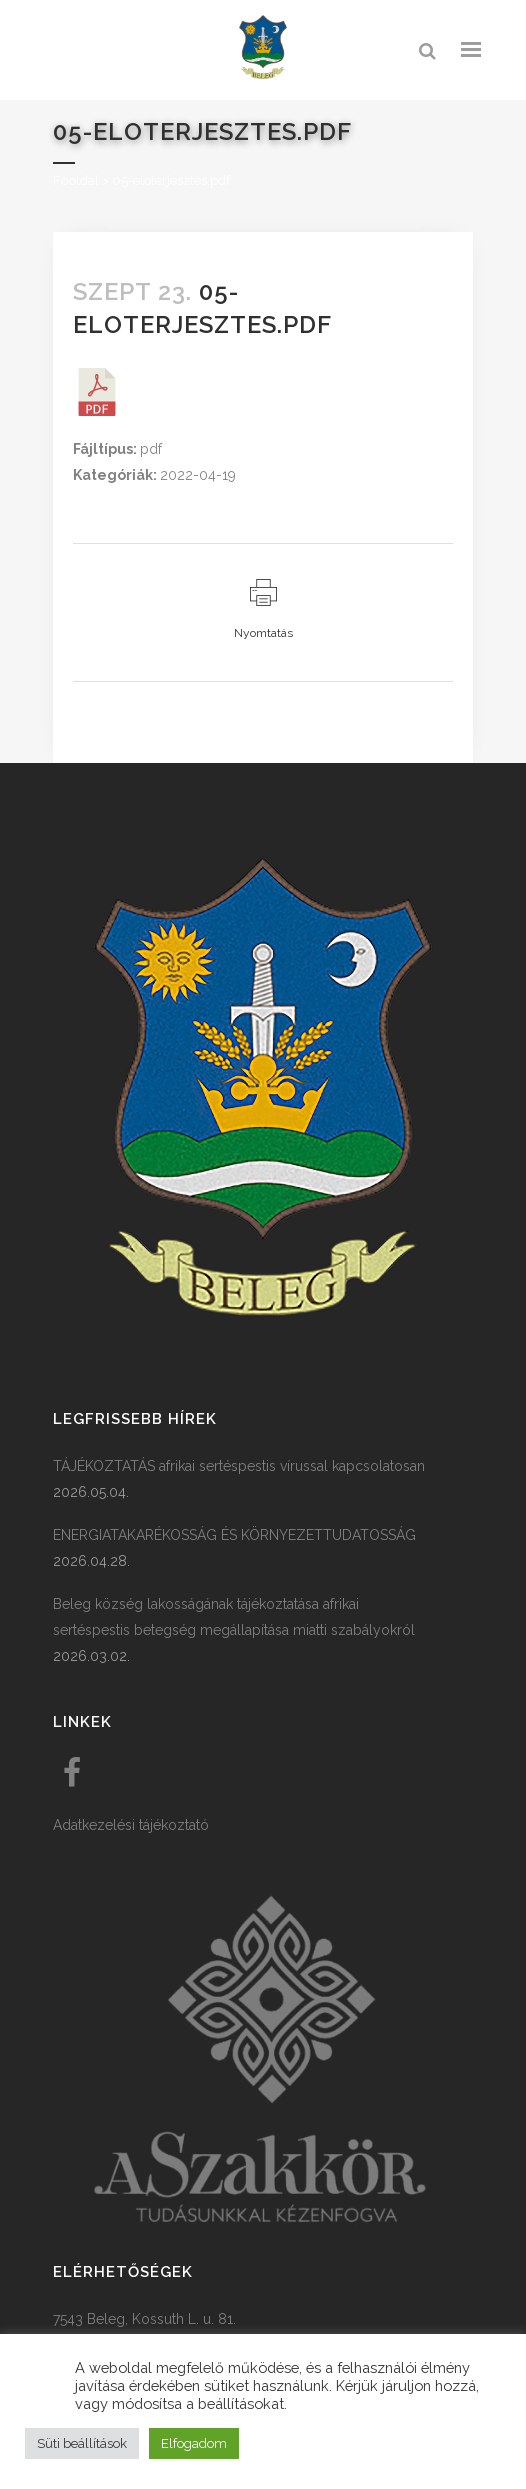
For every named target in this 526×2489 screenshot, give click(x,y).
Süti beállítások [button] (82, 2443)
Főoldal (76, 180)
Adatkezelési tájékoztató (131, 1825)
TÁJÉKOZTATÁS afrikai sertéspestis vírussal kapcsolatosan (239, 1466)
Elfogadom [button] (194, 2443)
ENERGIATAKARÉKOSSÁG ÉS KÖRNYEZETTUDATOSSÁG (234, 1535)
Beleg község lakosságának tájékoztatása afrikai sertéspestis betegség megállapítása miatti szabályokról (234, 1617)
